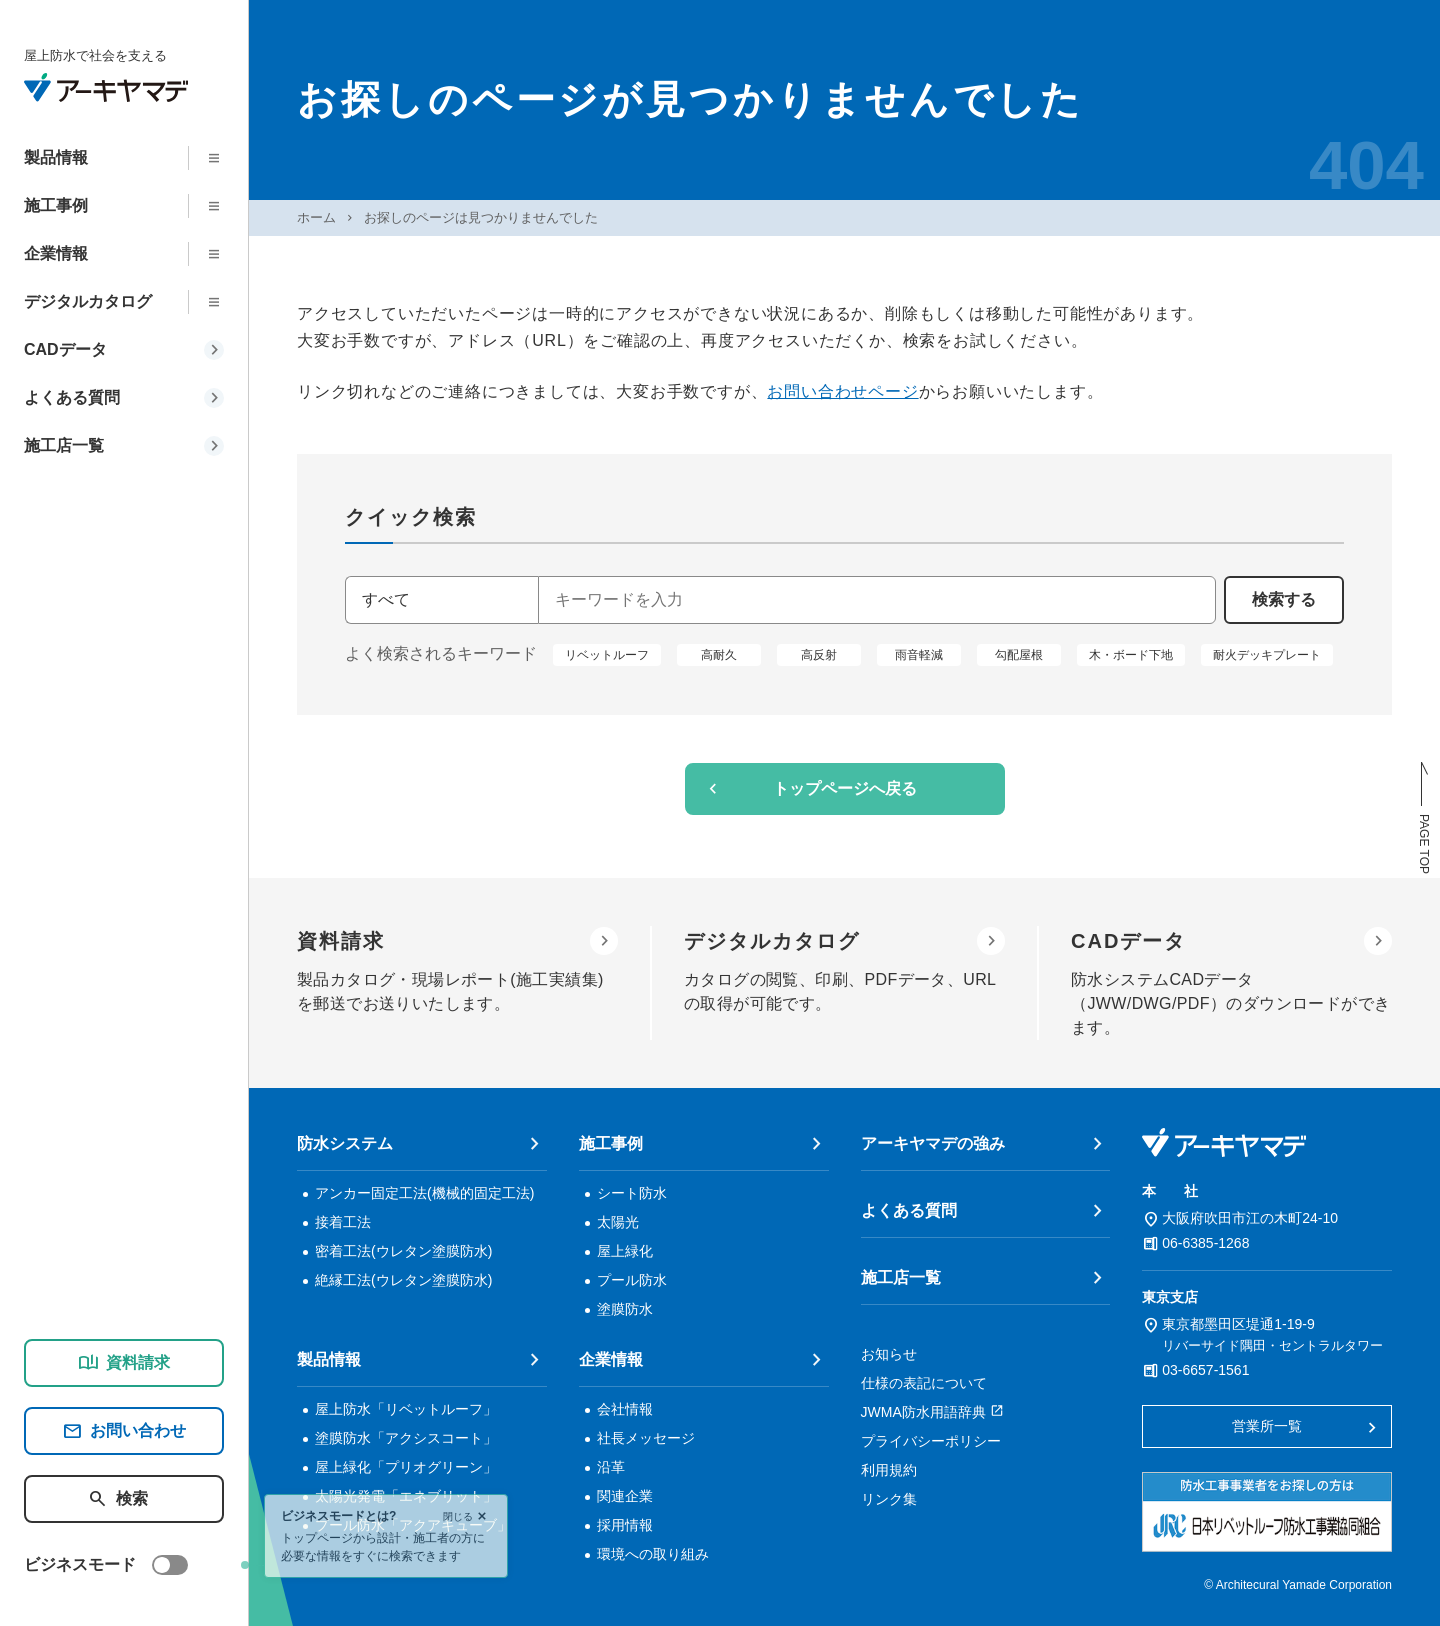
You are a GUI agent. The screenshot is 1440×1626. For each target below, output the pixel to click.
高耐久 (719, 654)
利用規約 (889, 1470)
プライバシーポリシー (931, 1441)
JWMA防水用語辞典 (923, 1412)
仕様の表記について (924, 1383)
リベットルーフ (607, 654)
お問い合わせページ (842, 391)
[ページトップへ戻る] (1424, 818)
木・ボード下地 (1131, 654)
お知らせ (889, 1354)
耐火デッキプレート (1267, 654)
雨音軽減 (919, 654)
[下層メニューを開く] (220, 158)
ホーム (316, 217)
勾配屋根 (1019, 654)
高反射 (819, 654)
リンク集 (889, 1499)
